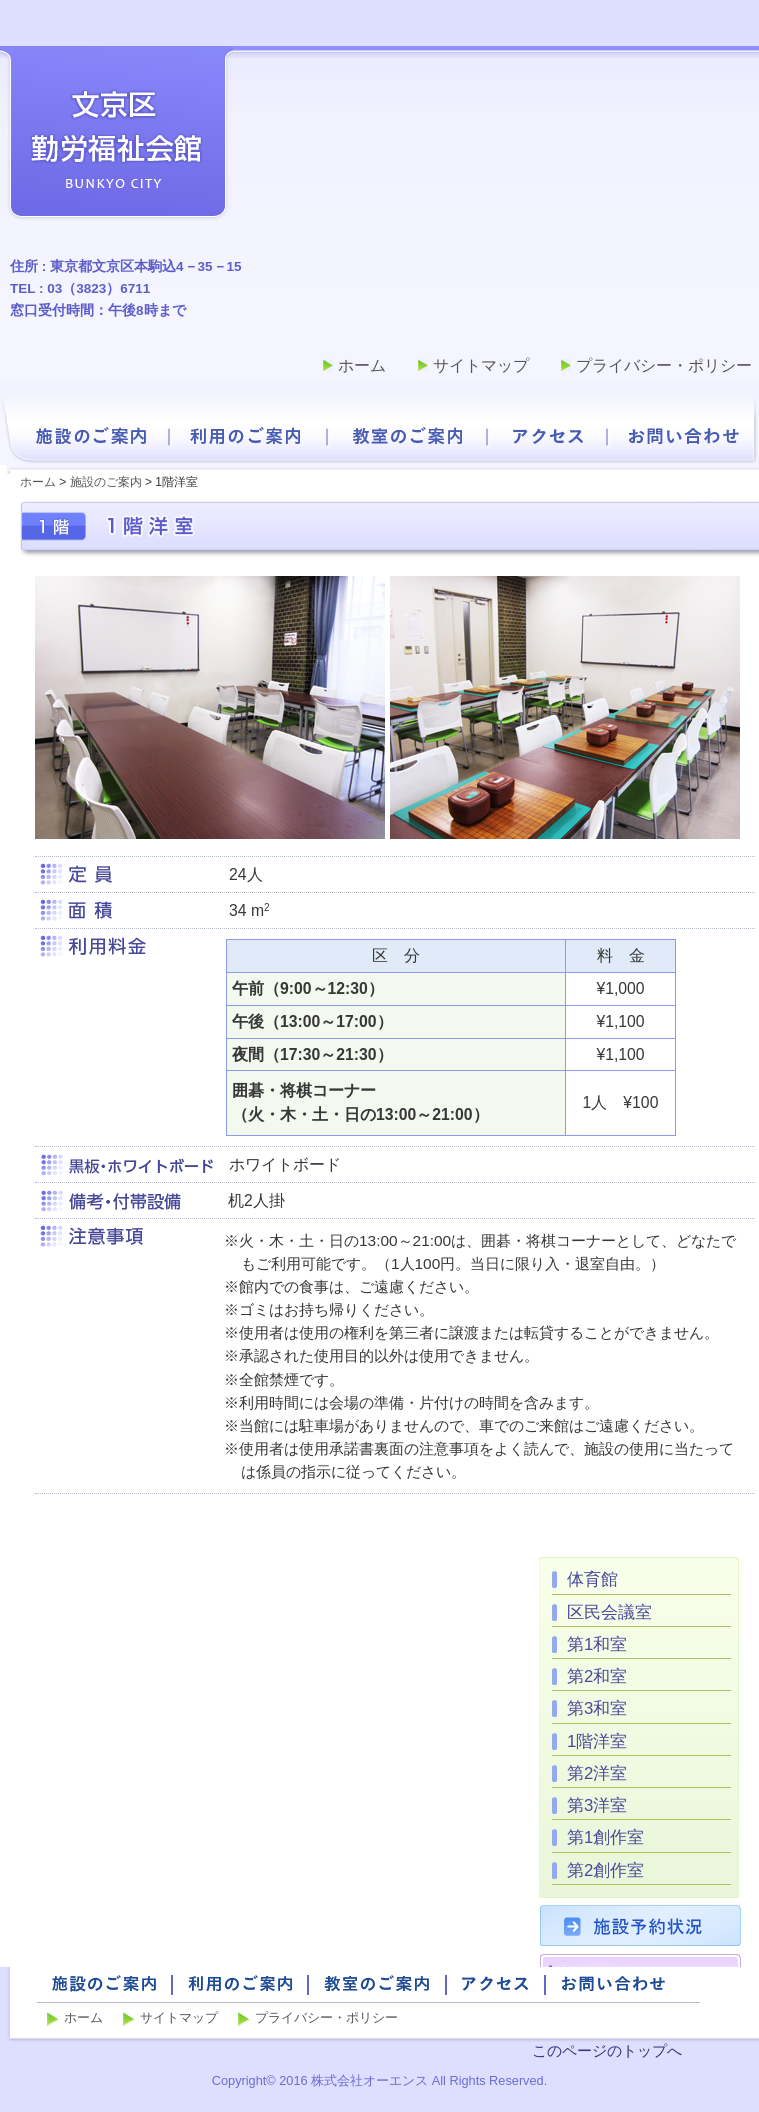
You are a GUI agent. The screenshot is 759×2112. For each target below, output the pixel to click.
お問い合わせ (684, 436)
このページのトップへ (607, 2050)
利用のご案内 (246, 436)
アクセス (548, 436)
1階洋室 (597, 1741)
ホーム (362, 365)
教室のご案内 (408, 436)
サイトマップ (481, 365)
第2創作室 (605, 1870)
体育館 (592, 1579)
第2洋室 (597, 1773)
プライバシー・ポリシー (664, 365)
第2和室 (597, 1676)
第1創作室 (605, 1837)
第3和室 (597, 1708)
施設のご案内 (90, 436)
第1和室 (597, 1644)
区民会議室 (609, 1612)
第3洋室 (597, 1805)
